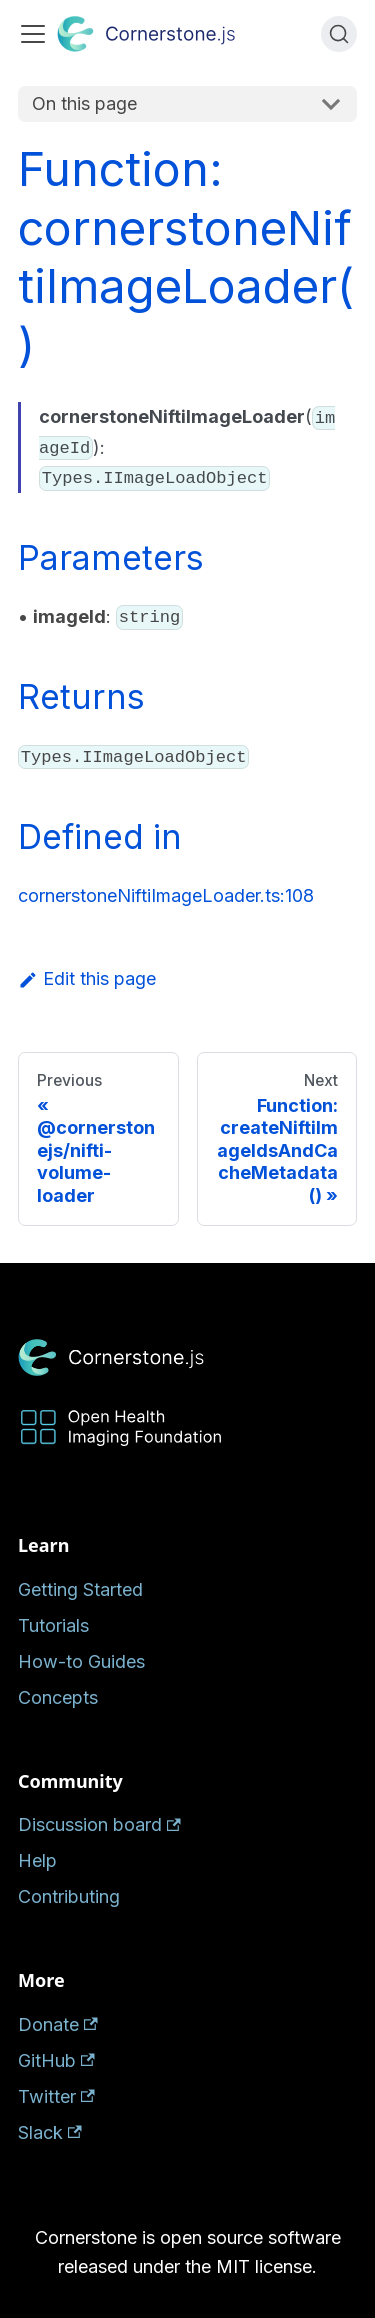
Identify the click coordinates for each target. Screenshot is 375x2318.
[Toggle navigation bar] (33, 34)
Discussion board (99, 1824)
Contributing (69, 1896)
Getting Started (80, 1589)
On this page (84, 103)
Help (37, 1860)
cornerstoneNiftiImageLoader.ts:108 (166, 895)
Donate (58, 2024)
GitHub (56, 2060)
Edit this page (87, 978)
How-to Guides (81, 1661)
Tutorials (53, 1625)
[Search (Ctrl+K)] (339, 34)
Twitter (56, 2096)
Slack (50, 2132)
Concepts (58, 1697)
